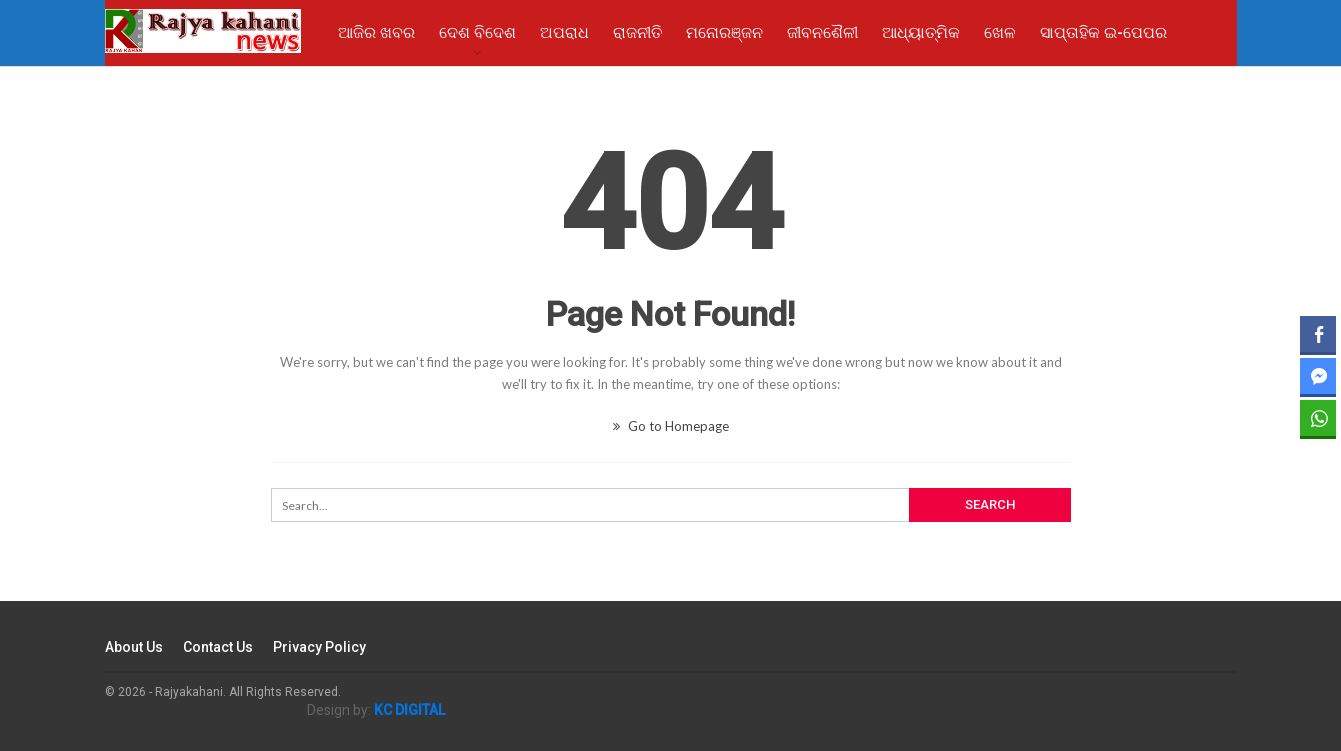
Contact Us (218, 647)
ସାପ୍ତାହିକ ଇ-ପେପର (1103, 32)
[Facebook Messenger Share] (1318, 376)
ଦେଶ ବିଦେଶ (477, 32)
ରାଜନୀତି (637, 32)
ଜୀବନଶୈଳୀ (822, 32)
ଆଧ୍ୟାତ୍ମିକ (921, 32)
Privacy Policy (319, 647)
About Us (134, 647)
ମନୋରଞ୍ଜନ (724, 32)
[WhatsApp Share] (1318, 418)
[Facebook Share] (1318, 334)
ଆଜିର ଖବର (376, 32)
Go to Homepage (671, 426)
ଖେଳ (1000, 32)
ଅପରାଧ (564, 32)
